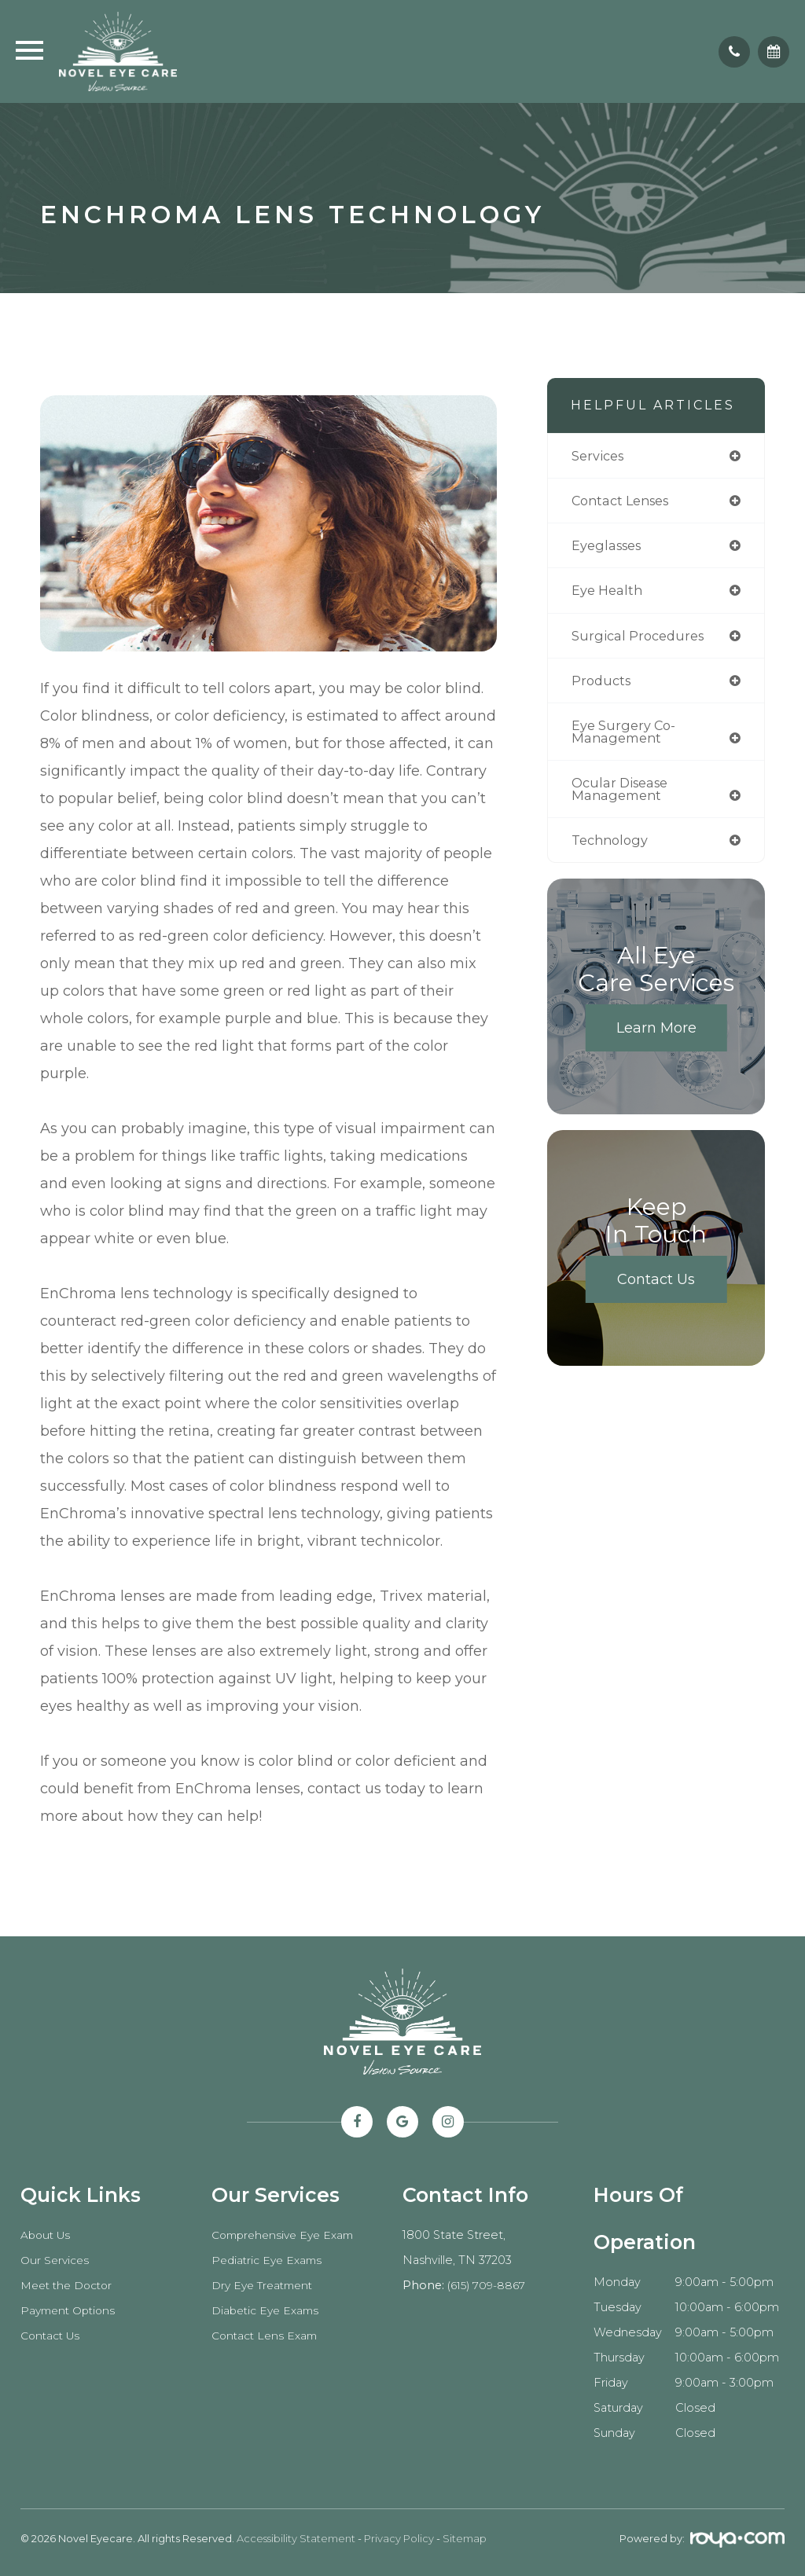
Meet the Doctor (69, 2285)
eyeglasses (609, 547)
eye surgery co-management (625, 737)
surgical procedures (641, 638)
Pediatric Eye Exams (269, 2260)
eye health (608, 593)
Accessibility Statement (296, 2538)
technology (612, 848)
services (599, 456)
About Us (47, 2235)
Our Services (56, 2260)
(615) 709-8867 (488, 2285)
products (603, 685)
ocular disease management (623, 796)
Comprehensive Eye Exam (287, 2235)
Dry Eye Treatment (266, 2285)
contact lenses (625, 502)
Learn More (656, 1036)
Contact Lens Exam (267, 2335)
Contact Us (656, 1288)
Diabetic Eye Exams (268, 2310)
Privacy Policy (399, 2538)
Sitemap (465, 2538)
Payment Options (71, 2310)
